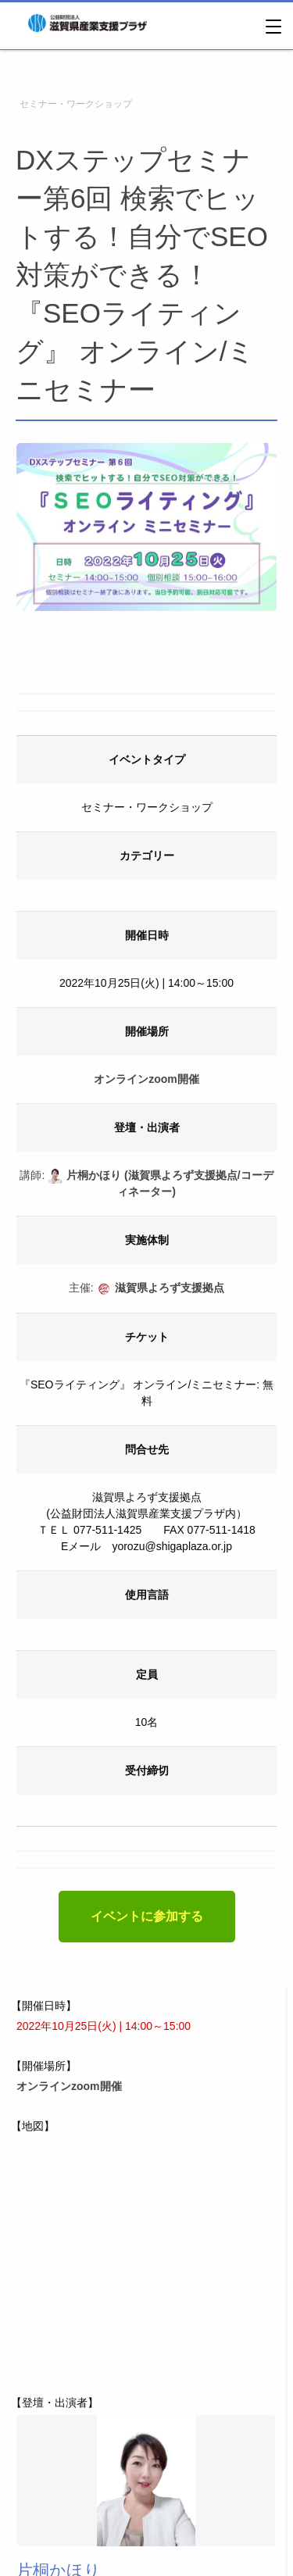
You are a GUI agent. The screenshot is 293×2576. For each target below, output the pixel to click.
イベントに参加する (147, 1916)
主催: (147, 1287)
